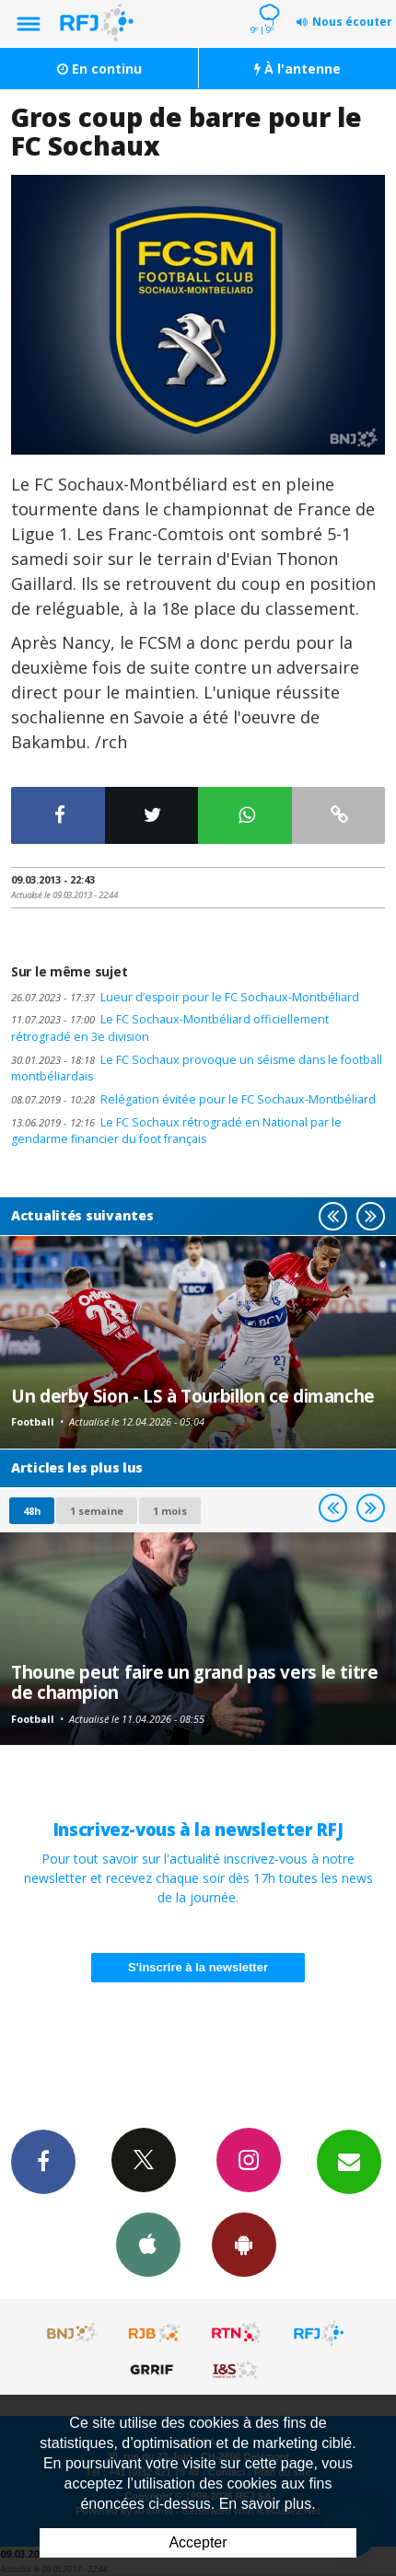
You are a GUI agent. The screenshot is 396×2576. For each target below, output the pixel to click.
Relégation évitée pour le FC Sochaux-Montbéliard (193, 1099)
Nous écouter (352, 21)
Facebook (43, 2161)
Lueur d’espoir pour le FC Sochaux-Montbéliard (185, 997)
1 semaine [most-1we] (96, 1511)
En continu (99, 68)
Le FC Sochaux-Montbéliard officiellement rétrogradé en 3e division (170, 1028)
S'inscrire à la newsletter (198, 1967)
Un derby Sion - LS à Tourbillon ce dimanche (193, 1395)
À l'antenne (297, 68)
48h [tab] (32, 1511)
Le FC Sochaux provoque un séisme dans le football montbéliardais (196, 1068)
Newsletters (349, 2161)
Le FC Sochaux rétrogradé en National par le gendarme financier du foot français (176, 1131)
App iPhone (148, 2243)
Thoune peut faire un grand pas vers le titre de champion (195, 1682)
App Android (244, 2243)
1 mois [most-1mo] (170, 1511)
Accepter (198, 2542)
